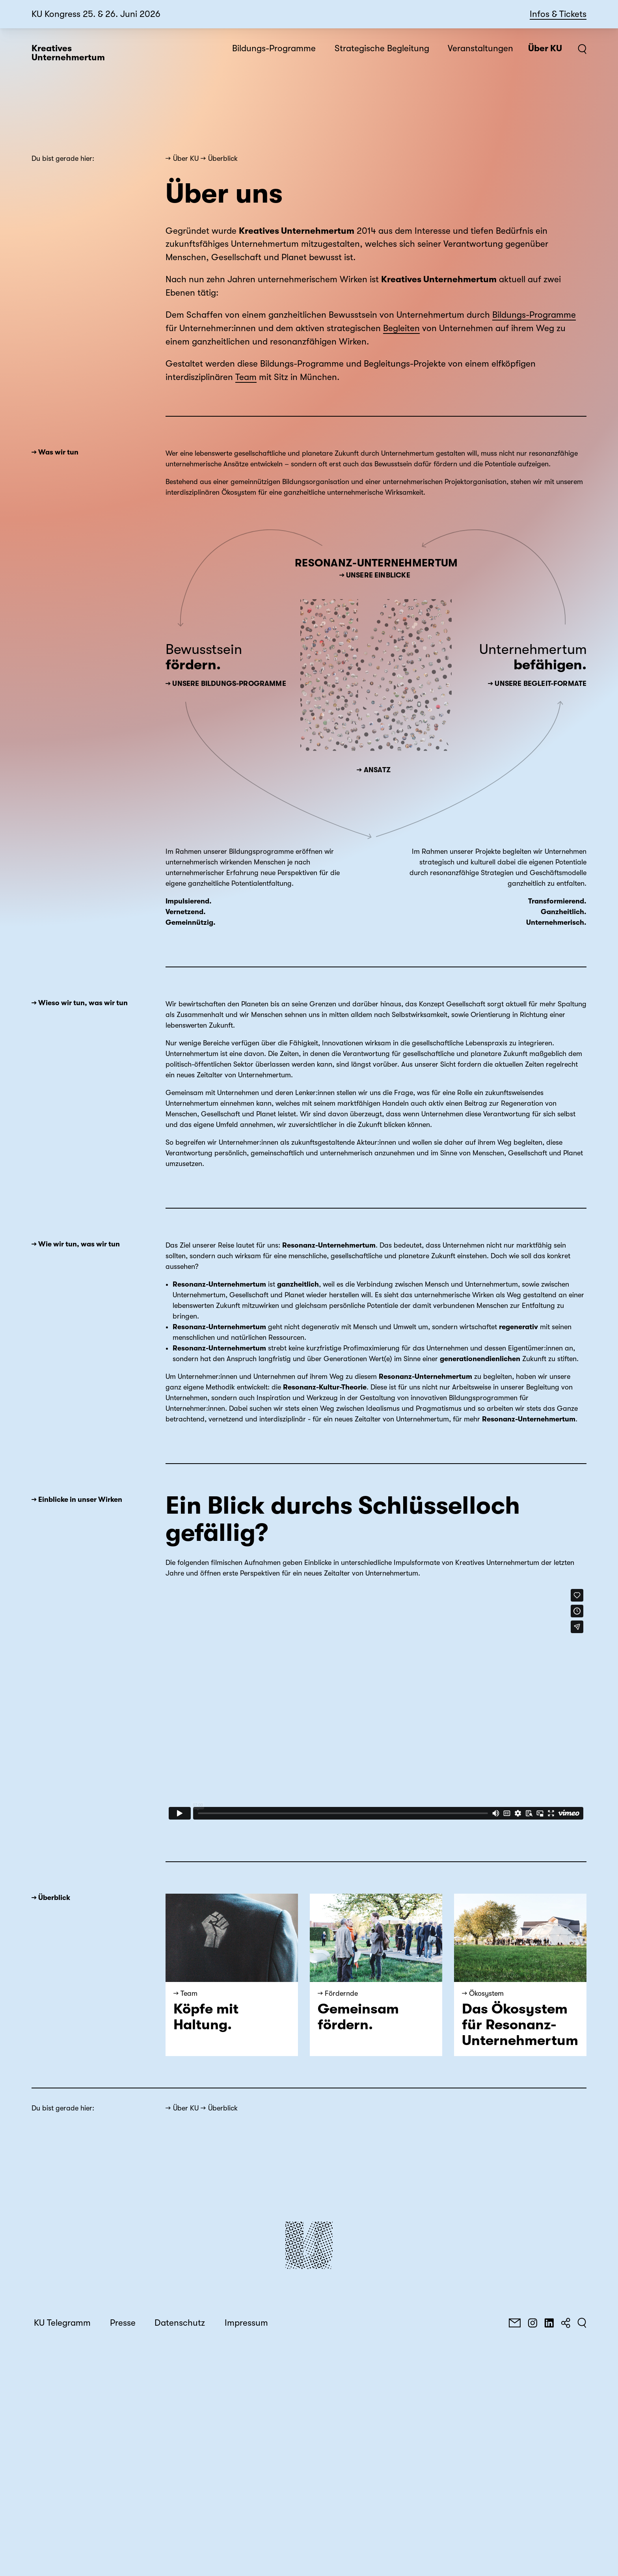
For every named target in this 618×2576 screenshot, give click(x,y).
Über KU (186, 158)
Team (246, 377)
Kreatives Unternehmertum (68, 53)
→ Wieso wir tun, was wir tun (80, 1003)
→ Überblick (51, 1898)
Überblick (223, 158)
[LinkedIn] (549, 2323)
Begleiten (401, 328)
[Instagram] (532, 2323)
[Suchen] (581, 2323)
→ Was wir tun (55, 452)
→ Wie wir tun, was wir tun (76, 1244)
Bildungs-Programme (534, 315)
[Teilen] (565, 2323)
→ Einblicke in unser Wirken (77, 1499)
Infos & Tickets (558, 14)
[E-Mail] (515, 2323)
